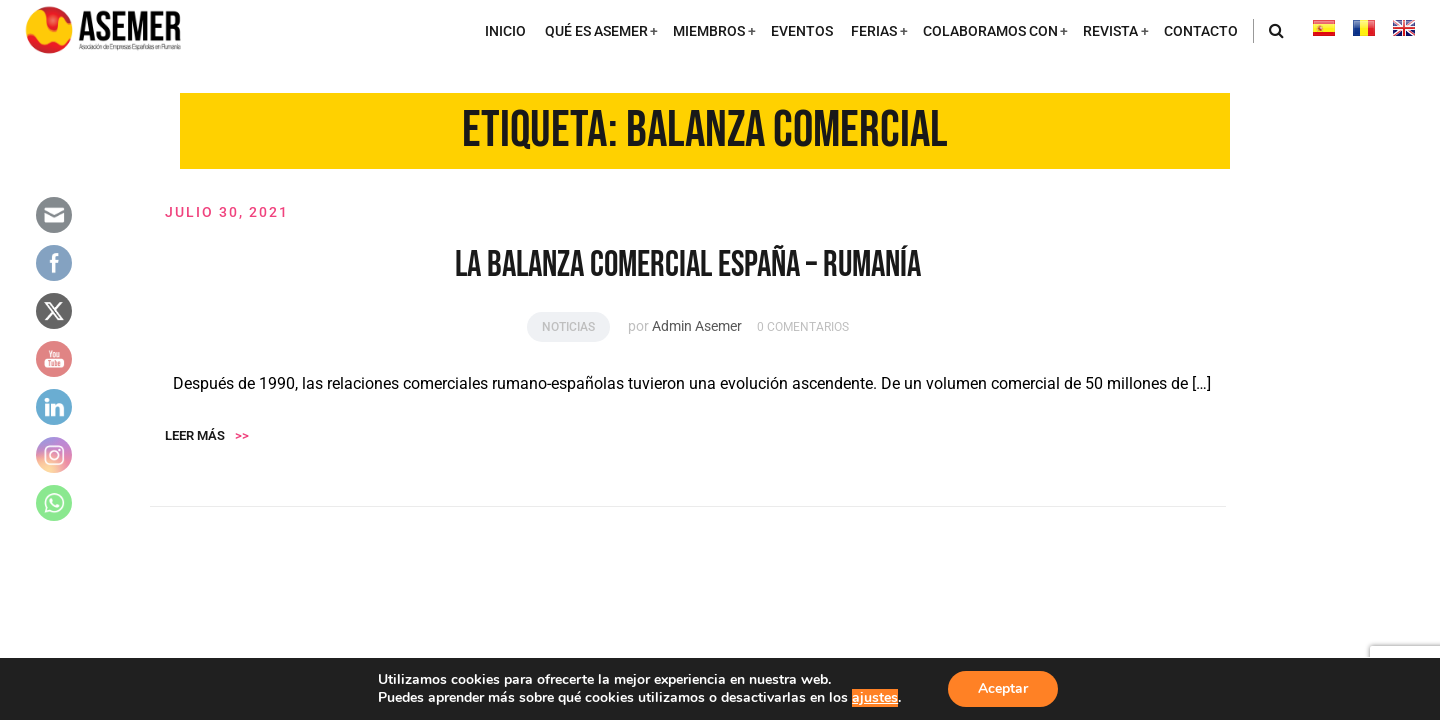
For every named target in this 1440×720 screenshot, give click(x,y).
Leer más (207, 436)
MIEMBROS (709, 31)
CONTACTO (1201, 31)
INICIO (505, 31)
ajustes (875, 698)
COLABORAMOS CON (990, 31)
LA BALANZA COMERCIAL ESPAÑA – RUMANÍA (688, 266)
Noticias (568, 328)
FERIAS (874, 31)
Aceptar (1003, 688)
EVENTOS (802, 31)
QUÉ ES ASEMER (596, 31)
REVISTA (1110, 31)
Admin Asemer (697, 327)
